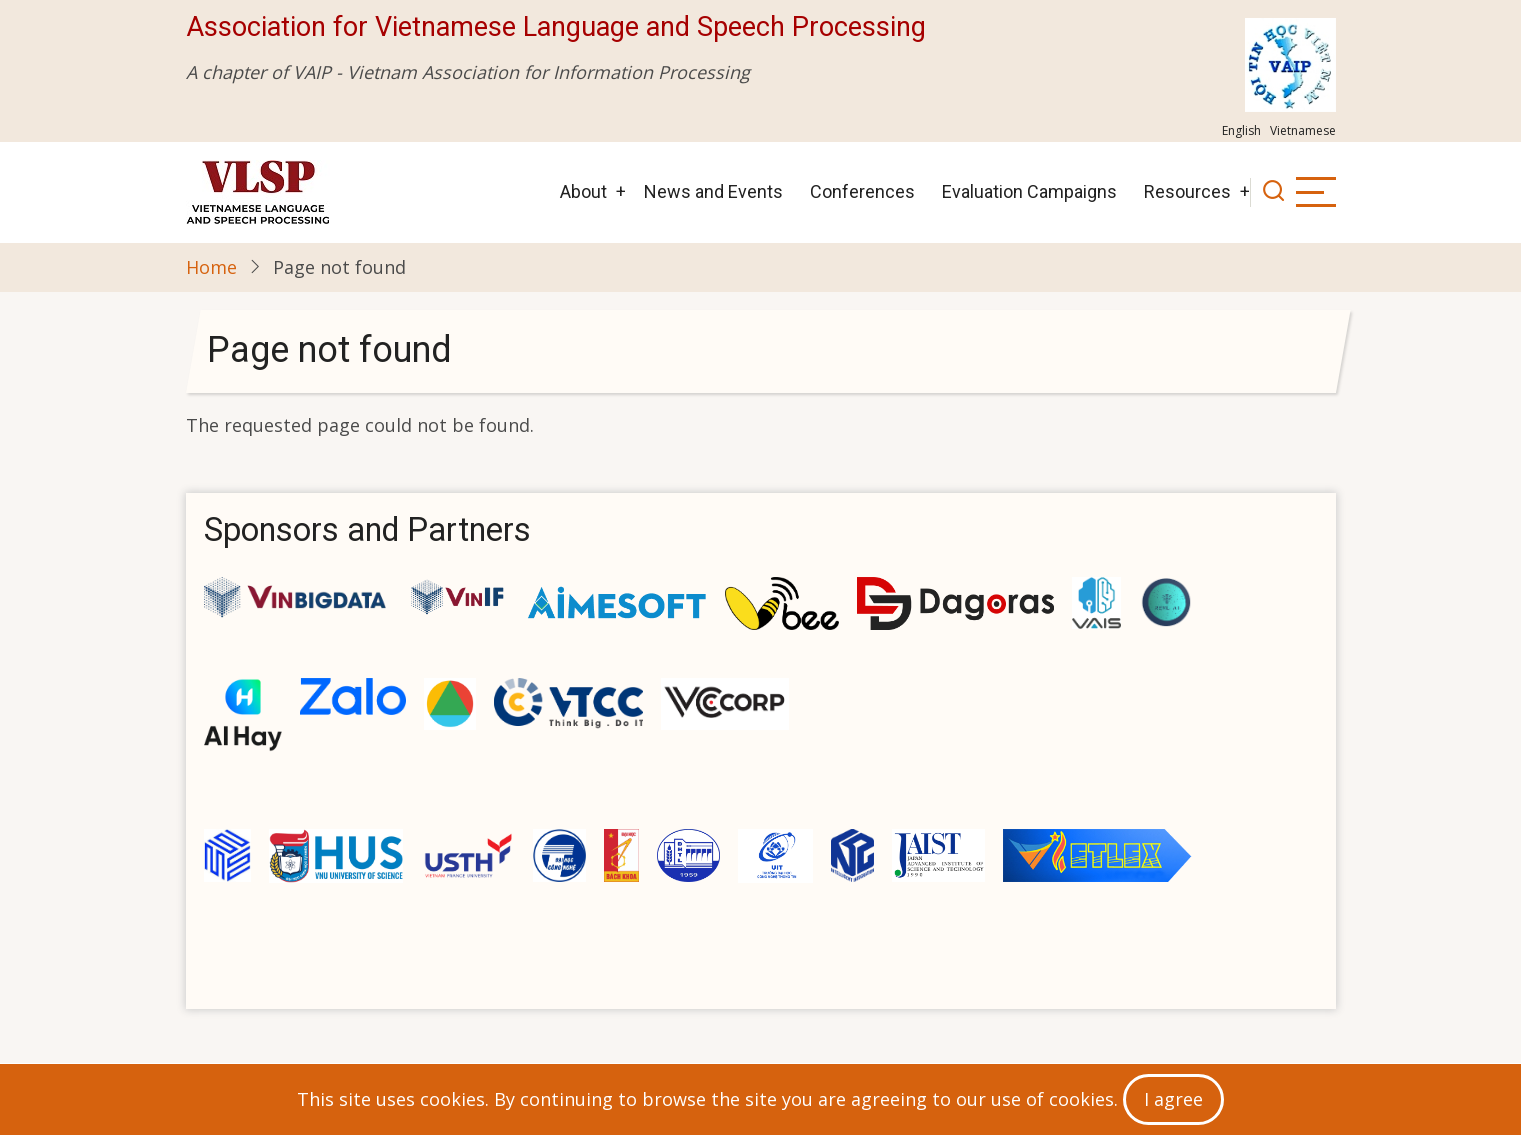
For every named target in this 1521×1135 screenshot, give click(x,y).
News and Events (713, 191)
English (1241, 130)
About (583, 191)
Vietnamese (1303, 130)
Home (211, 267)
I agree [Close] (1173, 1099)
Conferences (862, 191)
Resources (1187, 191)
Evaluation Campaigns (1029, 191)
